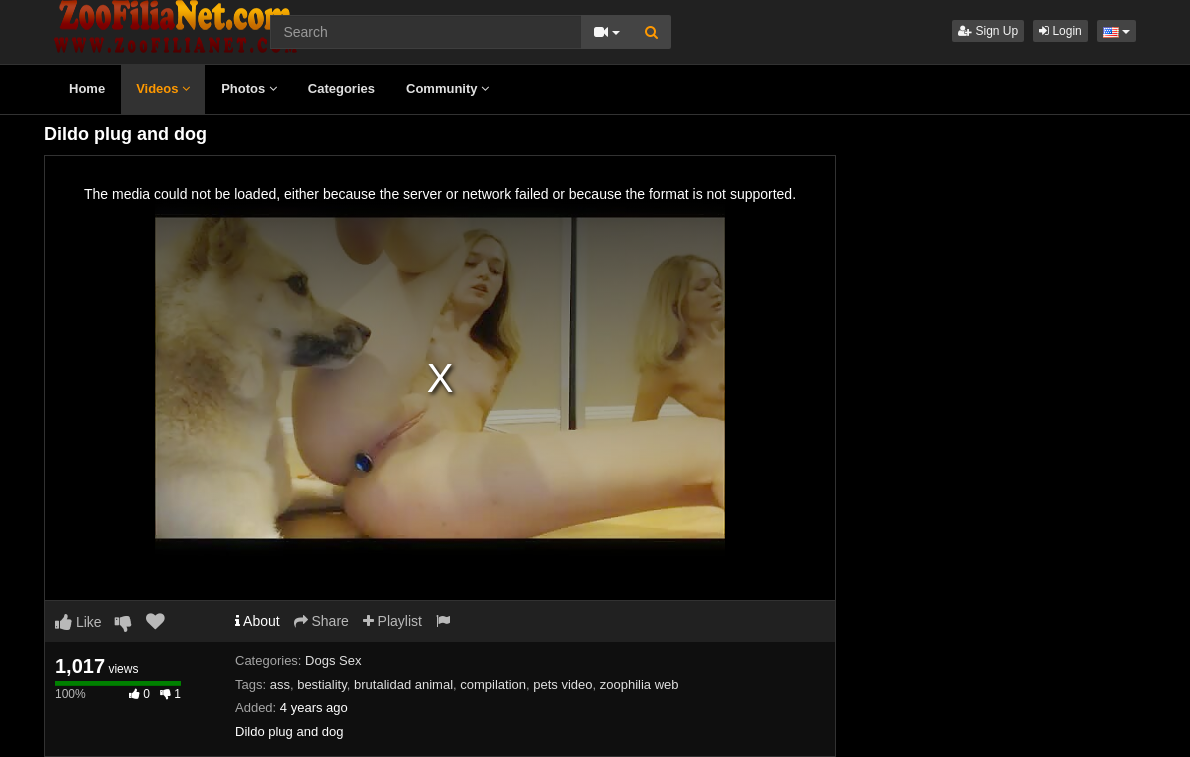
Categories (341, 88)
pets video (562, 684)
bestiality (322, 684)
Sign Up (988, 31)
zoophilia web (639, 684)
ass (280, 684)
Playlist (392, 621)
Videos (163, 88)
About (257, 621)
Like (78, 622)
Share (321, 621)
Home (87, 88)
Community (447, 88)
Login (1060, 31)
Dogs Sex (333, 660)
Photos (249, 88)
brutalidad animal (403, 684)
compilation (493, 684)
